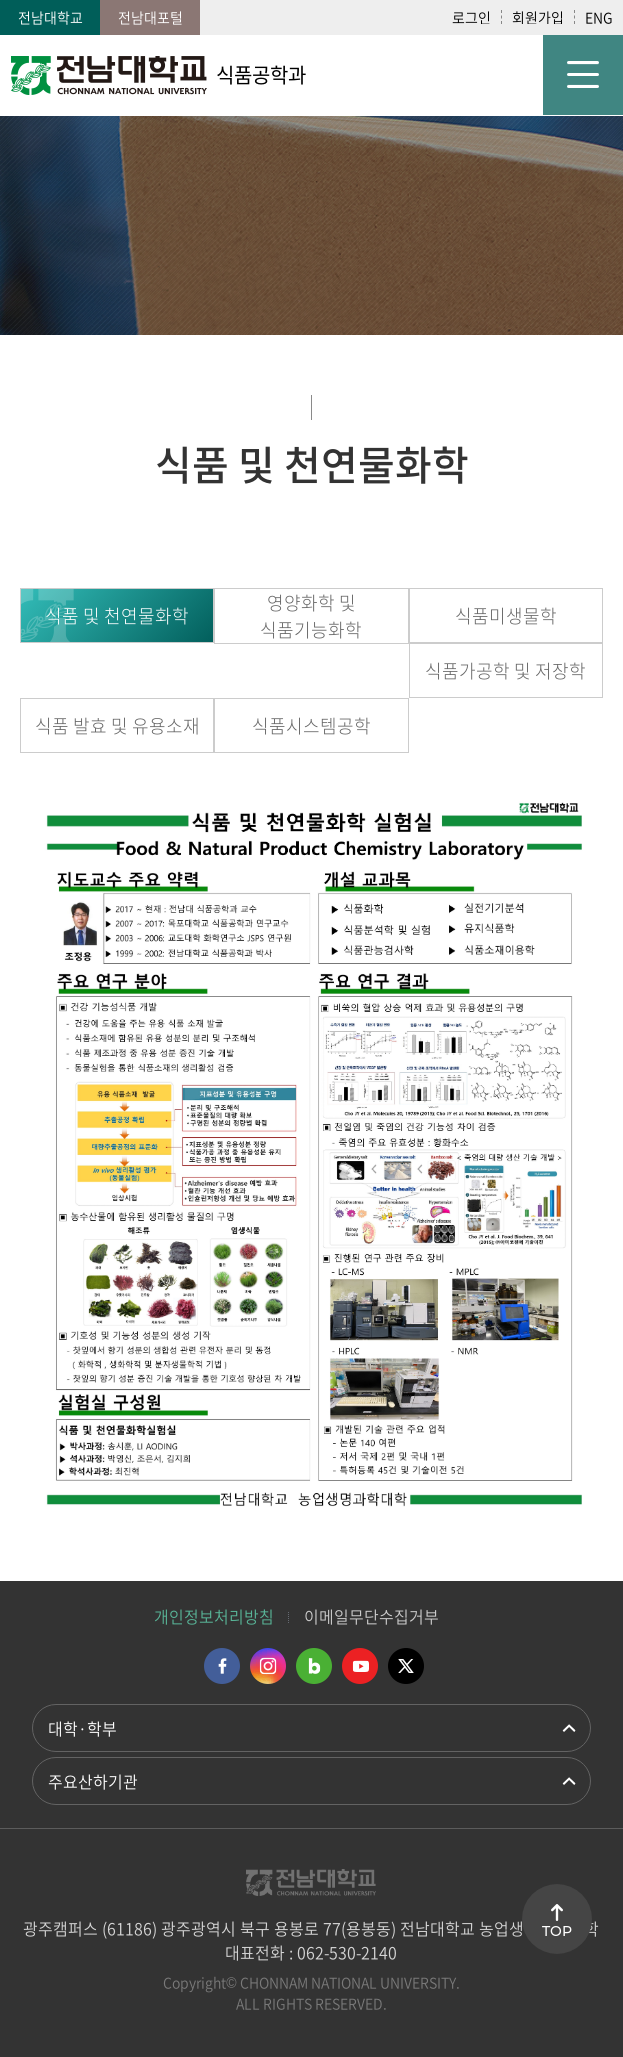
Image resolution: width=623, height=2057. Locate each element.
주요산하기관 (93, 1781)
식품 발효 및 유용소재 (117, 725)
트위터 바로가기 (406, 1666)
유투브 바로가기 (360, 1666)
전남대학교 (50, 17)
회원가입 (538, 17)
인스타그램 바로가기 (268, 1666)
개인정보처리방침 (214, 1616)
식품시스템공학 (311, 725)
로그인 (471, 17)
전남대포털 (150, 17)
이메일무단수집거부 (371, 1616)
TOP (557, 1931)
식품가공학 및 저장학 (505, 670)
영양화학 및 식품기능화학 (311, 616)
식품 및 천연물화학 (117, 615)
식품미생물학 (506, 615)
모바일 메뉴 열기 (583, 75)
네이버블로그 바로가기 (314, 1666)
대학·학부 (82, 1728)
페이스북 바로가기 (222, 1666)
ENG (599, 17)
